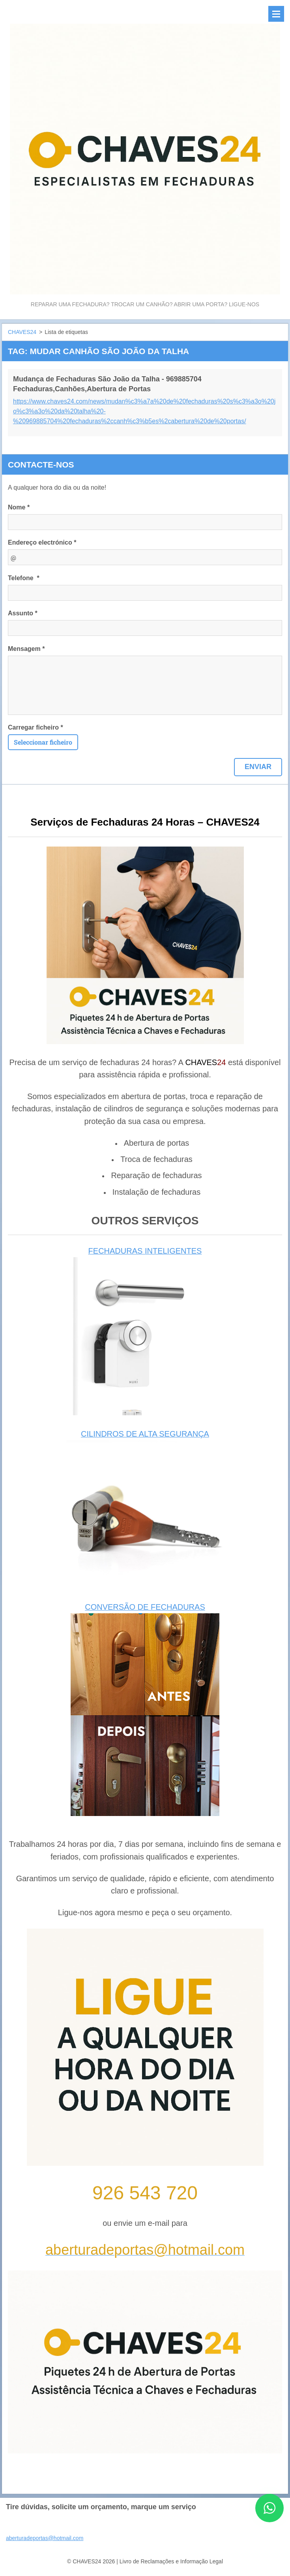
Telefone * (23, 578)
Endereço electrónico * (42, 542)
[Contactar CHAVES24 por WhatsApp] (269, 2519)
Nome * (19, 507)
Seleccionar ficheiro (43, 742)
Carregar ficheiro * (35, 727)
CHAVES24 (22, 332)
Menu (276, 14)
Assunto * (22, 613)
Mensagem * (26, 648)
